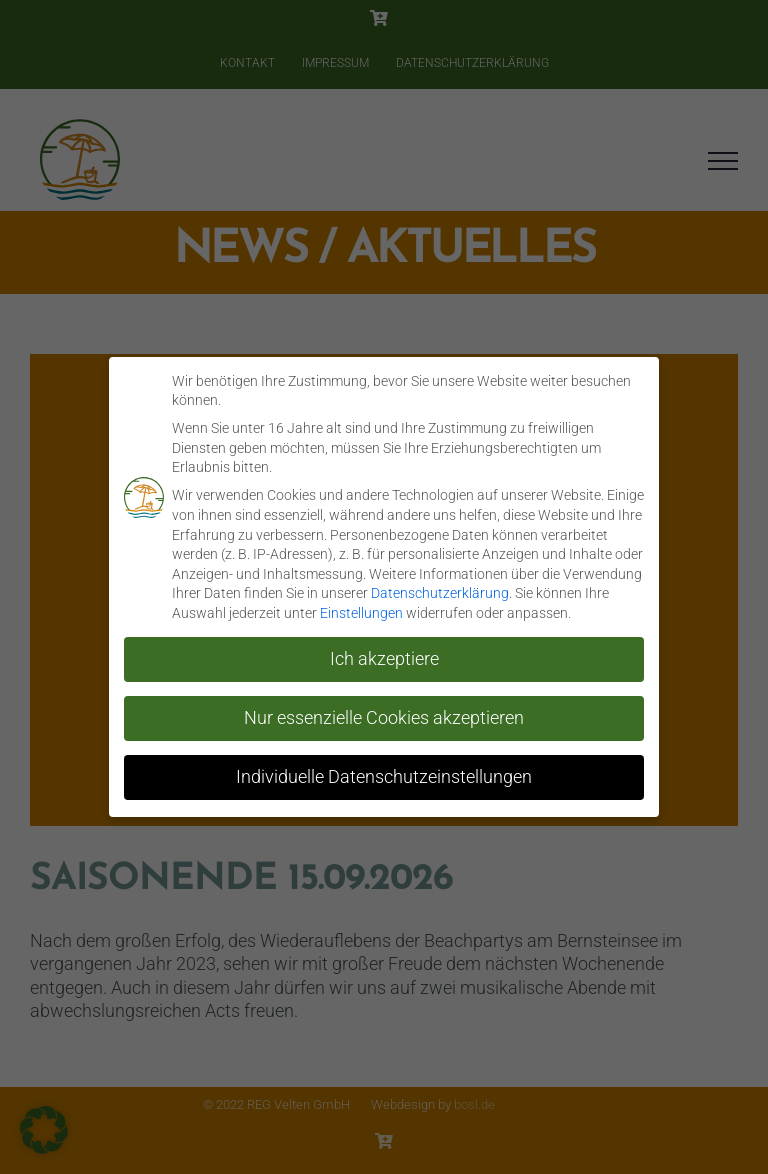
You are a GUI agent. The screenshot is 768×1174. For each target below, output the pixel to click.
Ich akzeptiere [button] (384, 659)
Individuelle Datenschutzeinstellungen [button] (384, 777)
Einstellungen (361, 613)
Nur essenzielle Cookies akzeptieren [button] (384, 718)
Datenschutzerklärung (440, 593)
